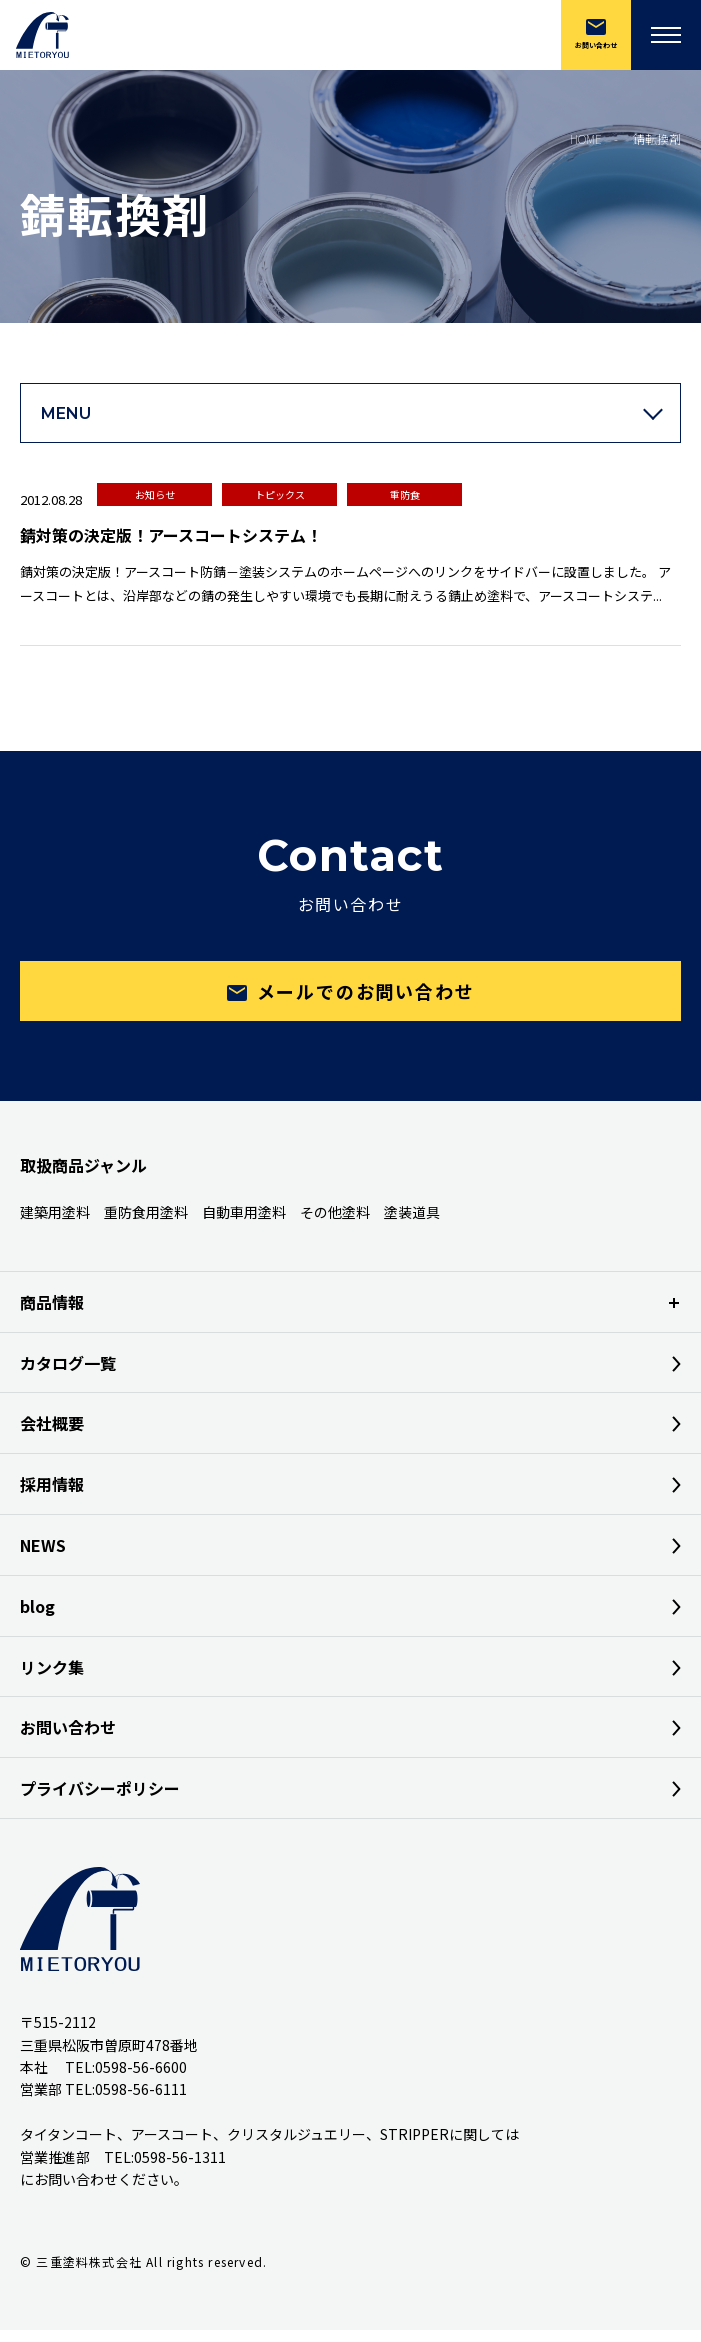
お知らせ (155, 494)
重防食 (405, 494)
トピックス (280, 494)
